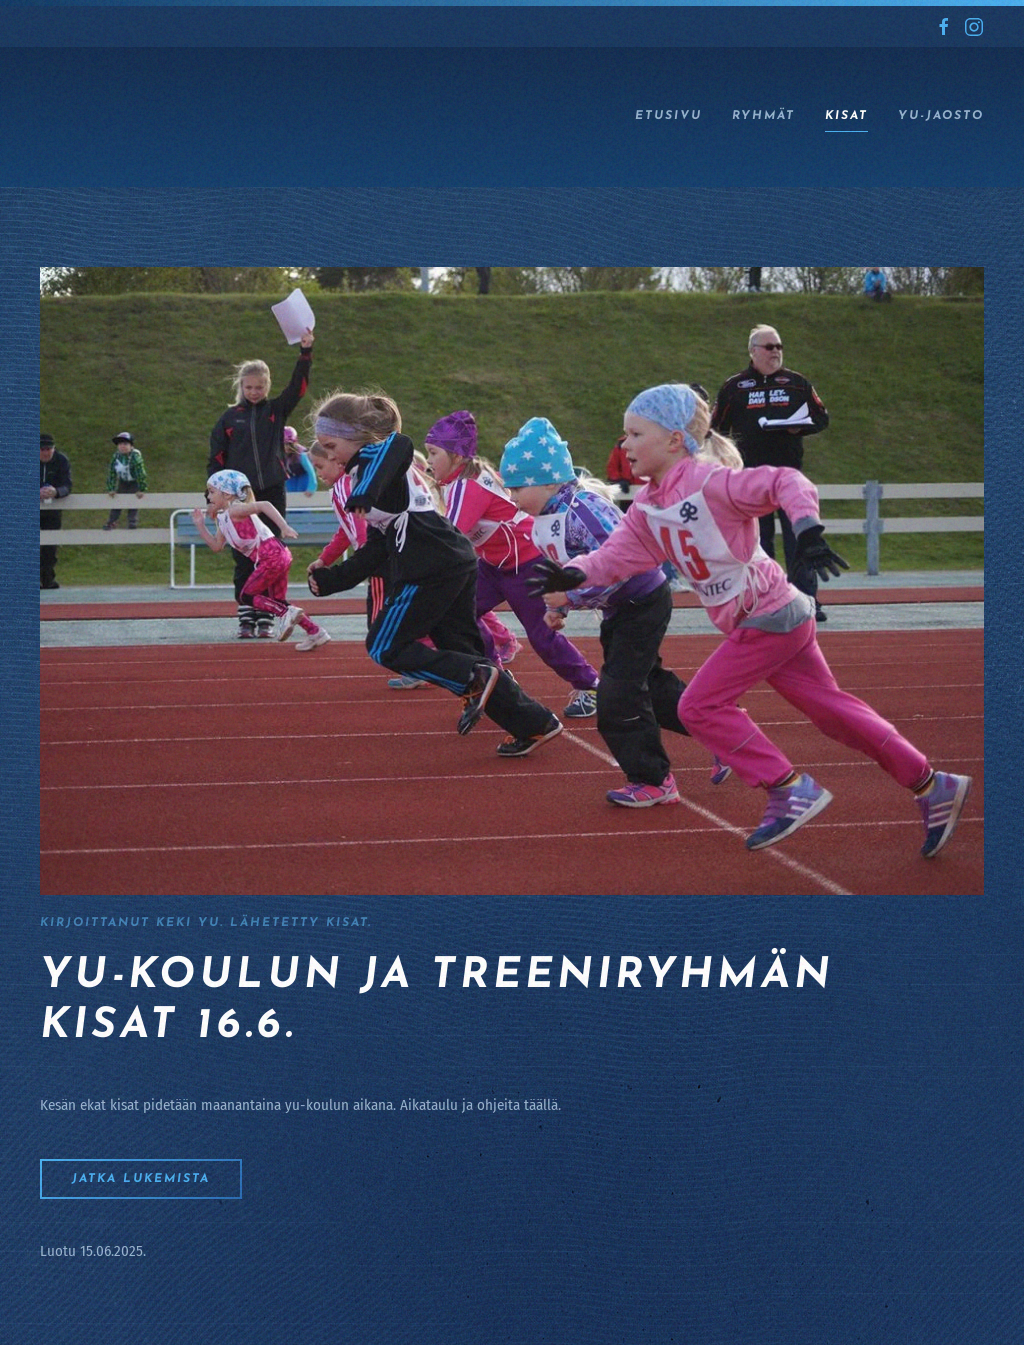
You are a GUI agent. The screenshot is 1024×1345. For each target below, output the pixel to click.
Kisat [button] (846, 116)
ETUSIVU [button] (668, 116)
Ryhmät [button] (763, 116)
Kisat (347, 923)
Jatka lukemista (141, 1179)
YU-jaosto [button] (941, 116)
